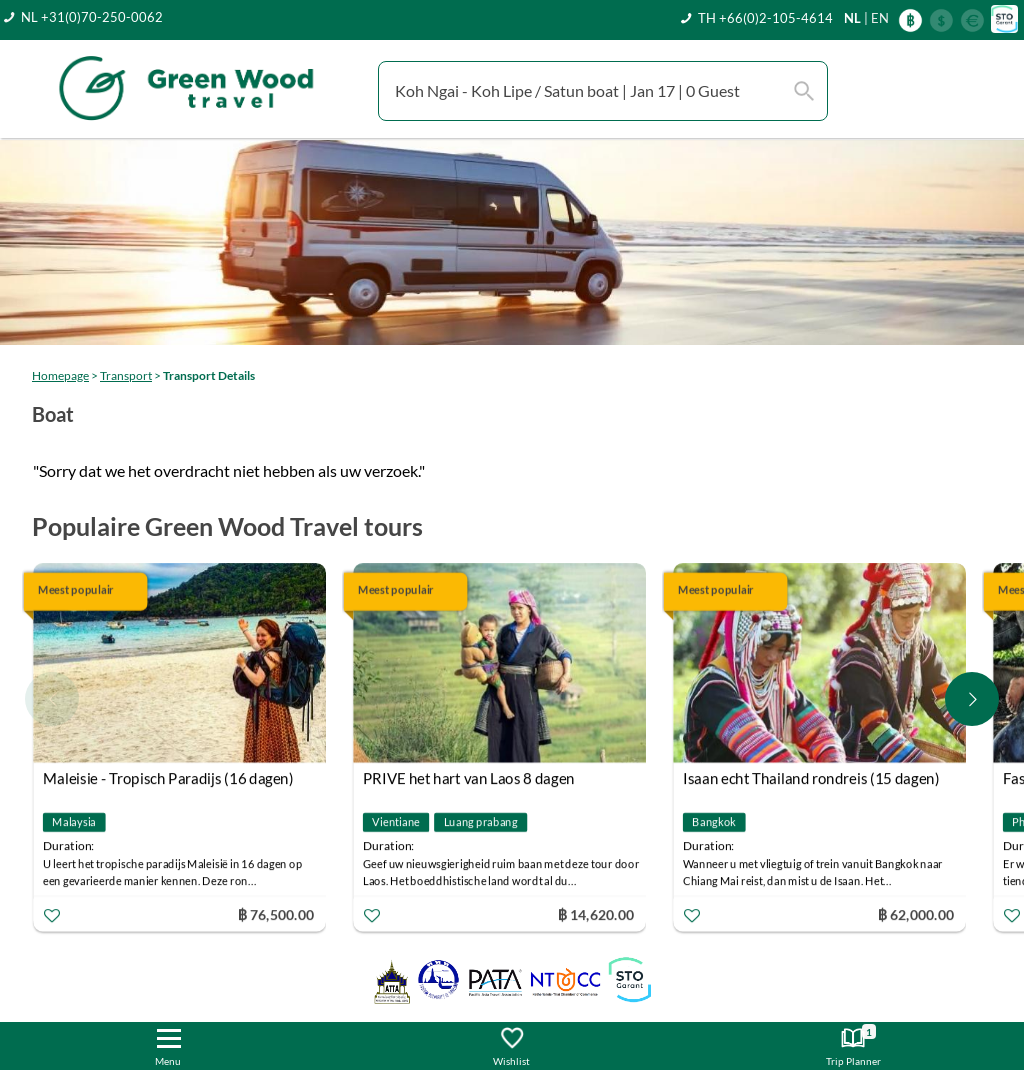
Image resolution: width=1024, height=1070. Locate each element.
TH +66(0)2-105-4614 (765, 18)
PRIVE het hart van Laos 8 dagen (469, 778)
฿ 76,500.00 (276, 913)
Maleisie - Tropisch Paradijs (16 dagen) (168, 778)
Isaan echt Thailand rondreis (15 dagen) (811, 778)
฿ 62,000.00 (916, 913)
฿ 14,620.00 (596, 913)
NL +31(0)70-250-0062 (92, 17)
